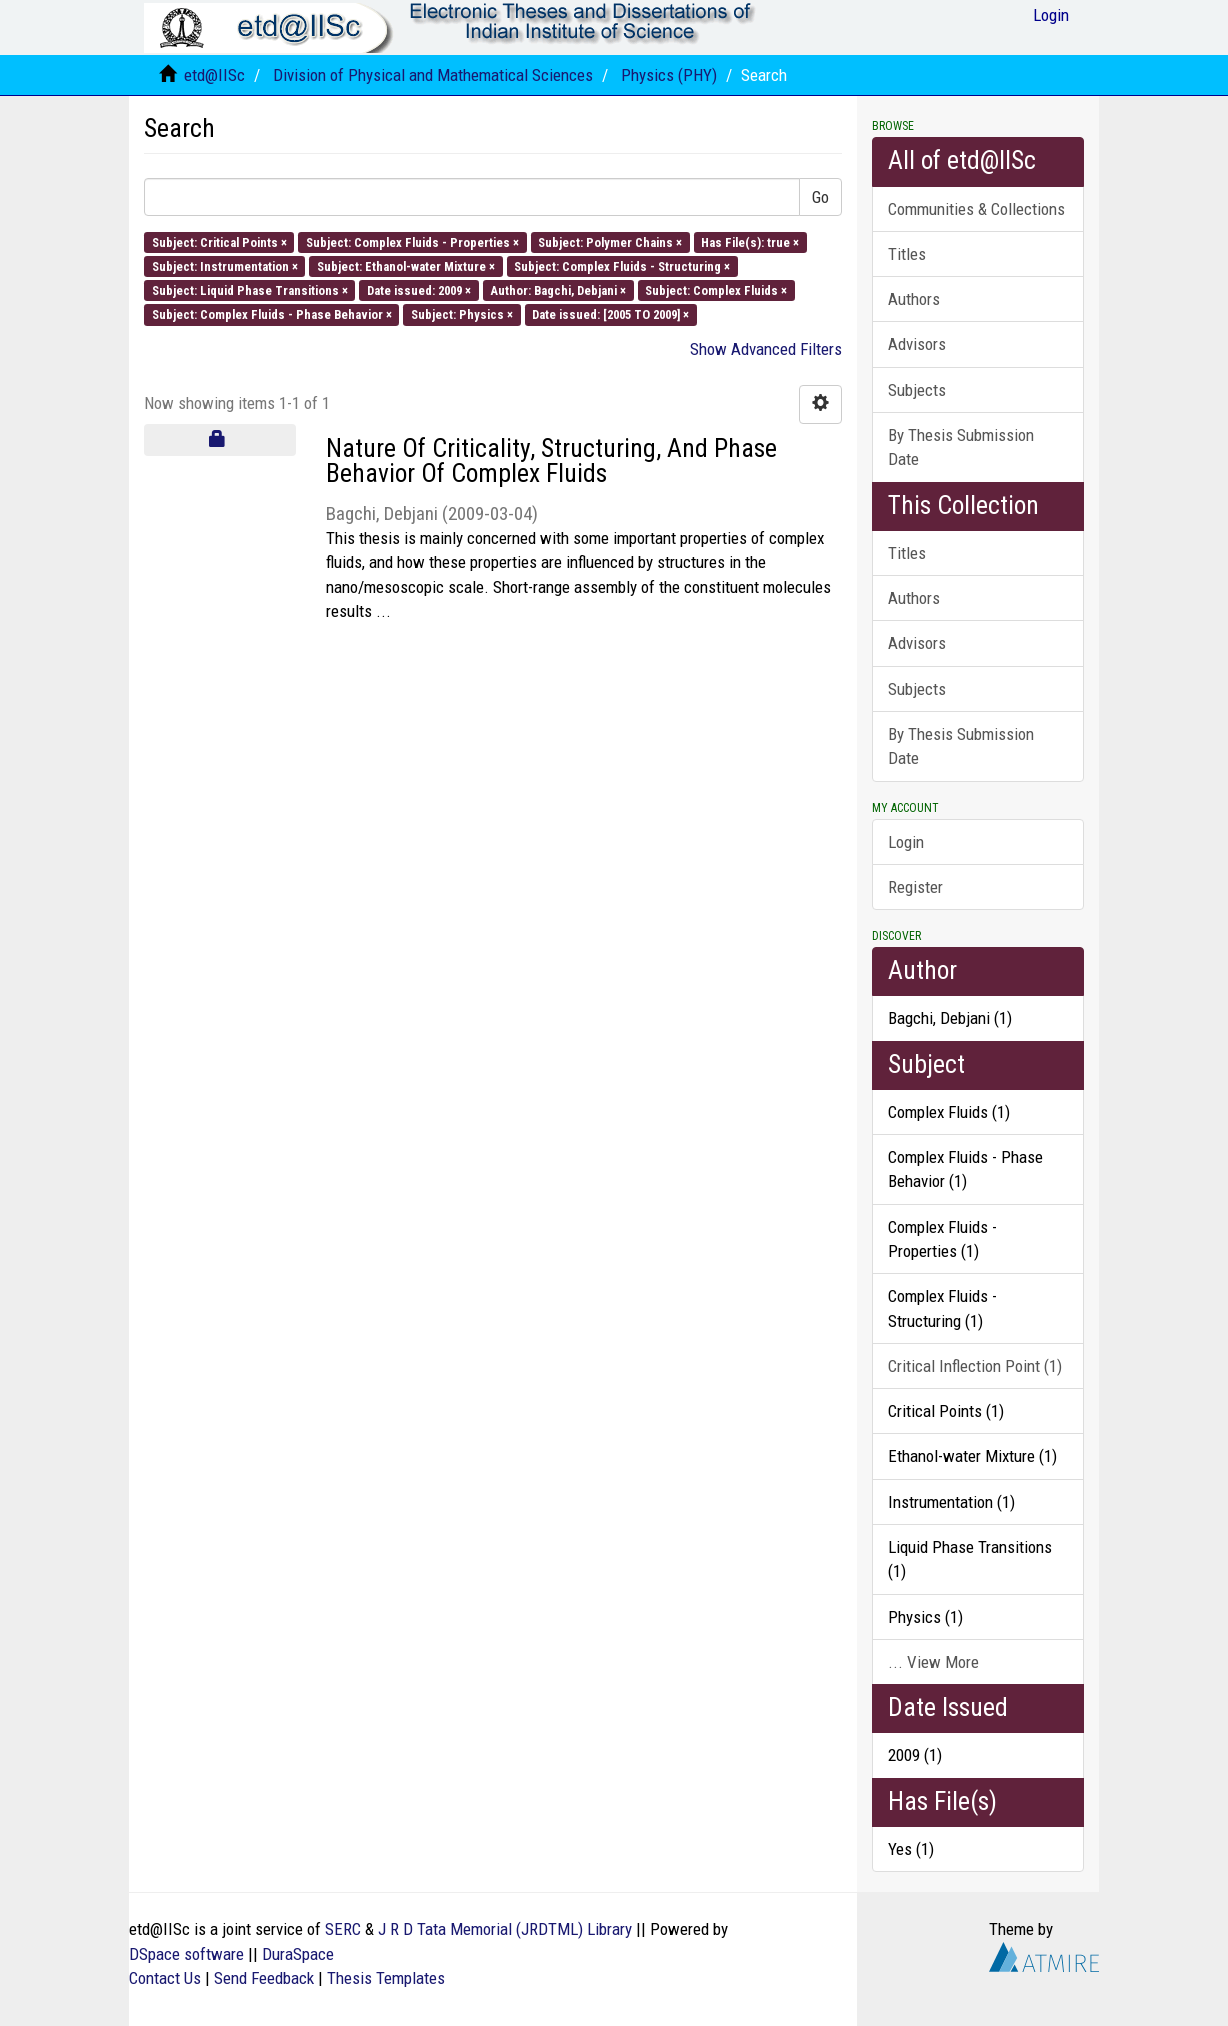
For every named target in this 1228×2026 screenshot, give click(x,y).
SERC (343, 1929)
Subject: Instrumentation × (225, 265)
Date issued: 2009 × (419, 290)
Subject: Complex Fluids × (716, 290)
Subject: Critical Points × (219, 241)
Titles (907, 254)
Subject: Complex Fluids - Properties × (412, 241)
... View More (933, 1662)
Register (915, 887)
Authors (914, 299)
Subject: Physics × (462, 314)
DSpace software (186, 1954)
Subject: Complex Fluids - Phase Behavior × (272, 314)
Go (820, 197)
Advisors (917, 344)
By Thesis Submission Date (961, 447)
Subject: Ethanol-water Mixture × (406, 265)
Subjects (917, 390)
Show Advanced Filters (766, 349)
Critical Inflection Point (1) (975, 1366)
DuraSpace (298, 1954)
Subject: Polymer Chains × (610, 241)
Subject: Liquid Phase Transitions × (250, 290)
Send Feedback (264, 1978)
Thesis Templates (386, 1978)
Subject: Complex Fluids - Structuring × (622, 265)
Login (906, 842)
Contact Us (165, 1978)
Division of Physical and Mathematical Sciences (433, 75)
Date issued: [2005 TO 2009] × (610, 314)
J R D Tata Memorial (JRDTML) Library (505, 1929)
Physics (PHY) (669, 75)
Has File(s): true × (750, 241)
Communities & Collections (976, 209)
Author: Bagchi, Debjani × (558, 290)
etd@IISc (214, 75)
